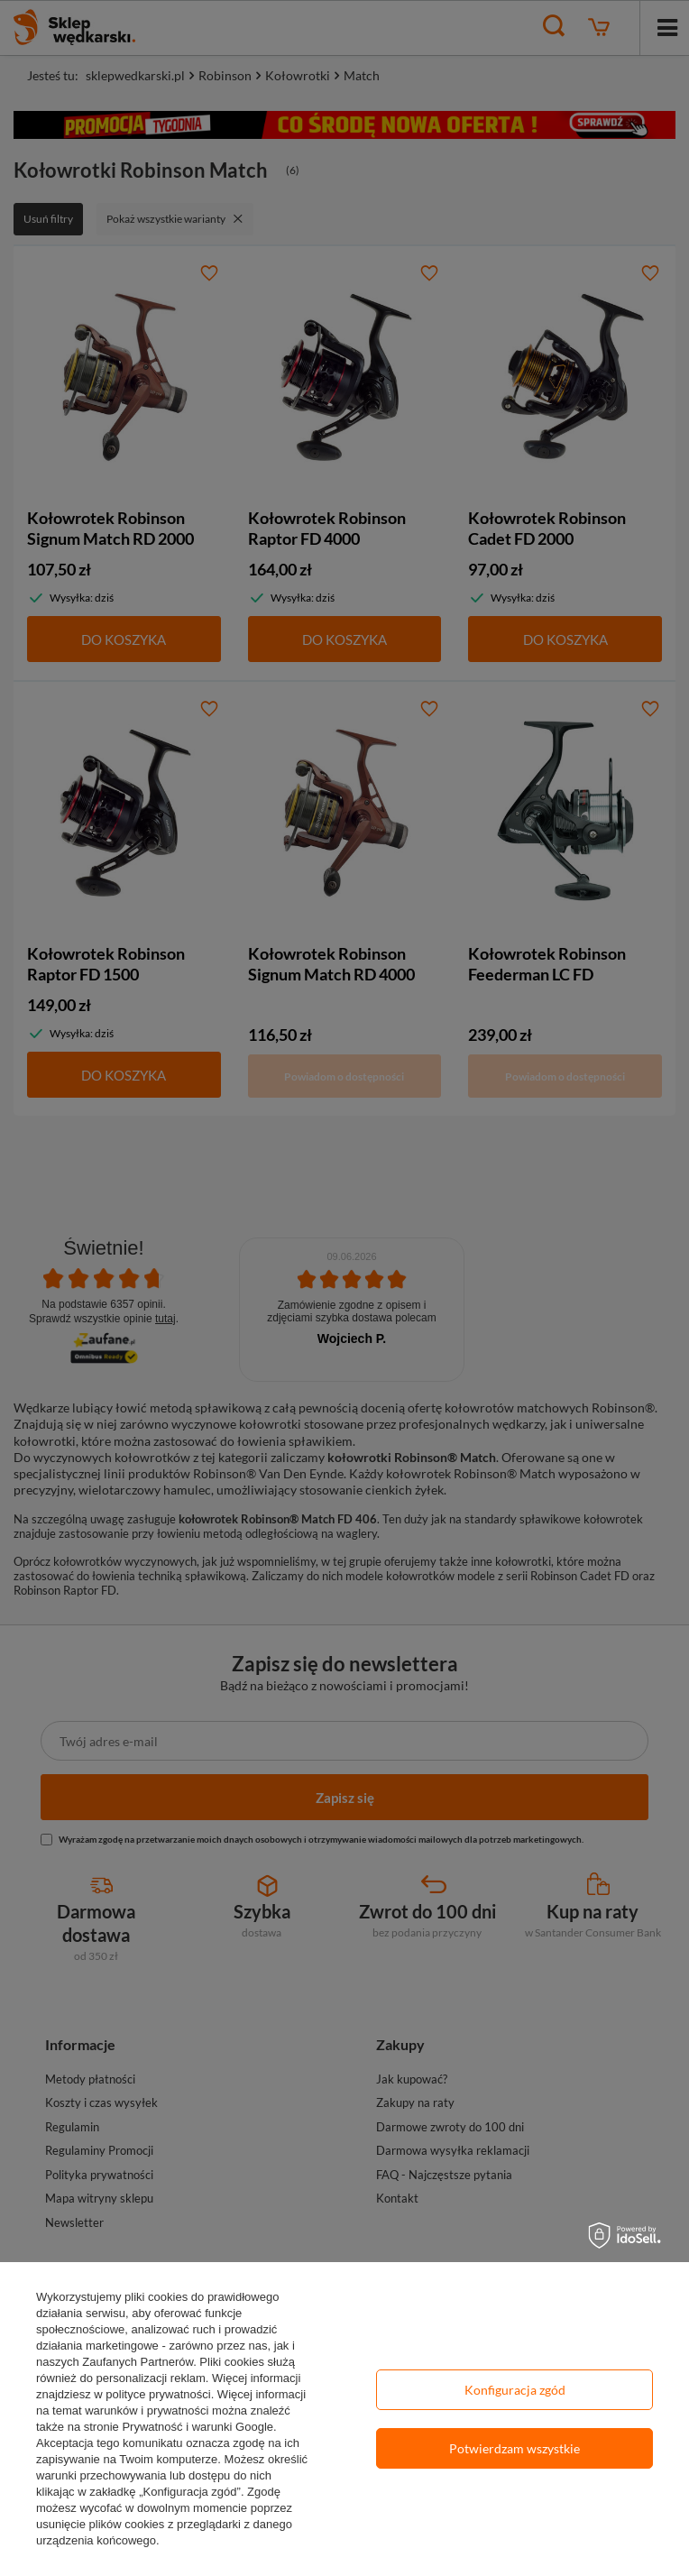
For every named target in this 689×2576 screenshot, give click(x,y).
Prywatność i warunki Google (197, 2426)
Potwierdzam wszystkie (514, 2448)
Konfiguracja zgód (514, 2389)
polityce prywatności (158, 2394)
